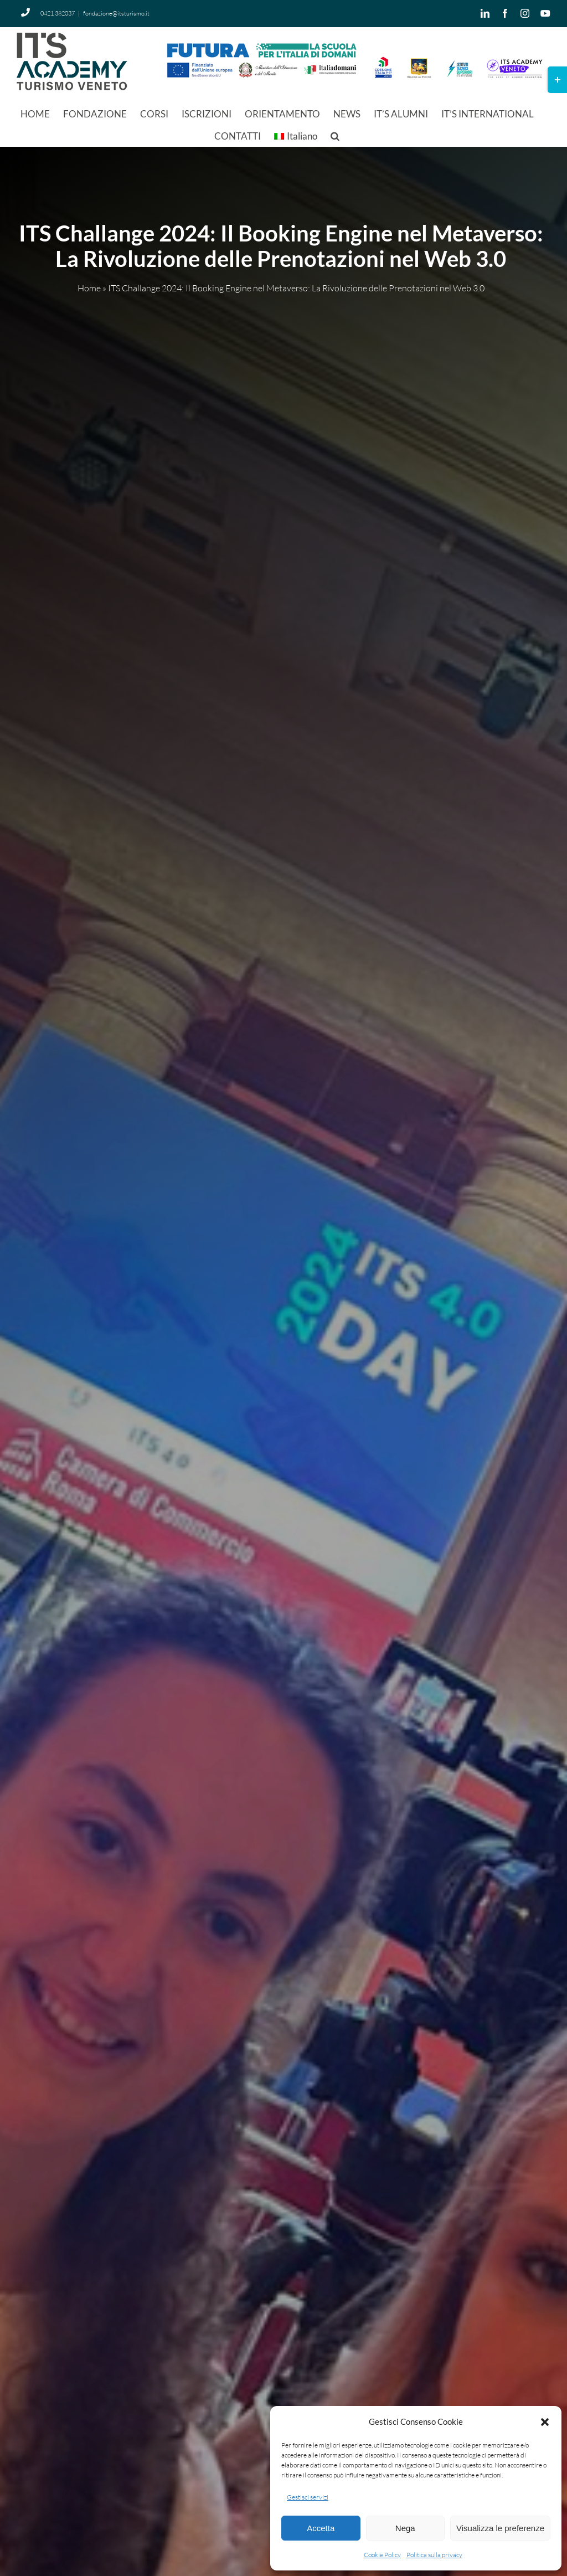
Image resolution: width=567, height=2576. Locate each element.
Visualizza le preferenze (500, 2528)
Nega (405, 2528)
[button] (544, 2422)
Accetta (320, 2528)
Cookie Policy (382, 2555)
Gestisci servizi (307, 2497)
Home (89, 288)
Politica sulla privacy (434, 2555)
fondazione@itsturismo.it (116, 13)
